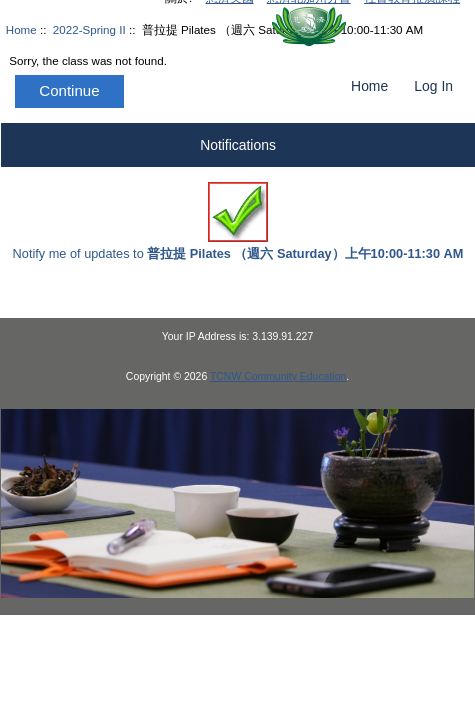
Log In (433, 86)
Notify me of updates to (238, 221)
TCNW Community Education (278, 376)
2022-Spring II (89, 29)
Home (369, 86)
